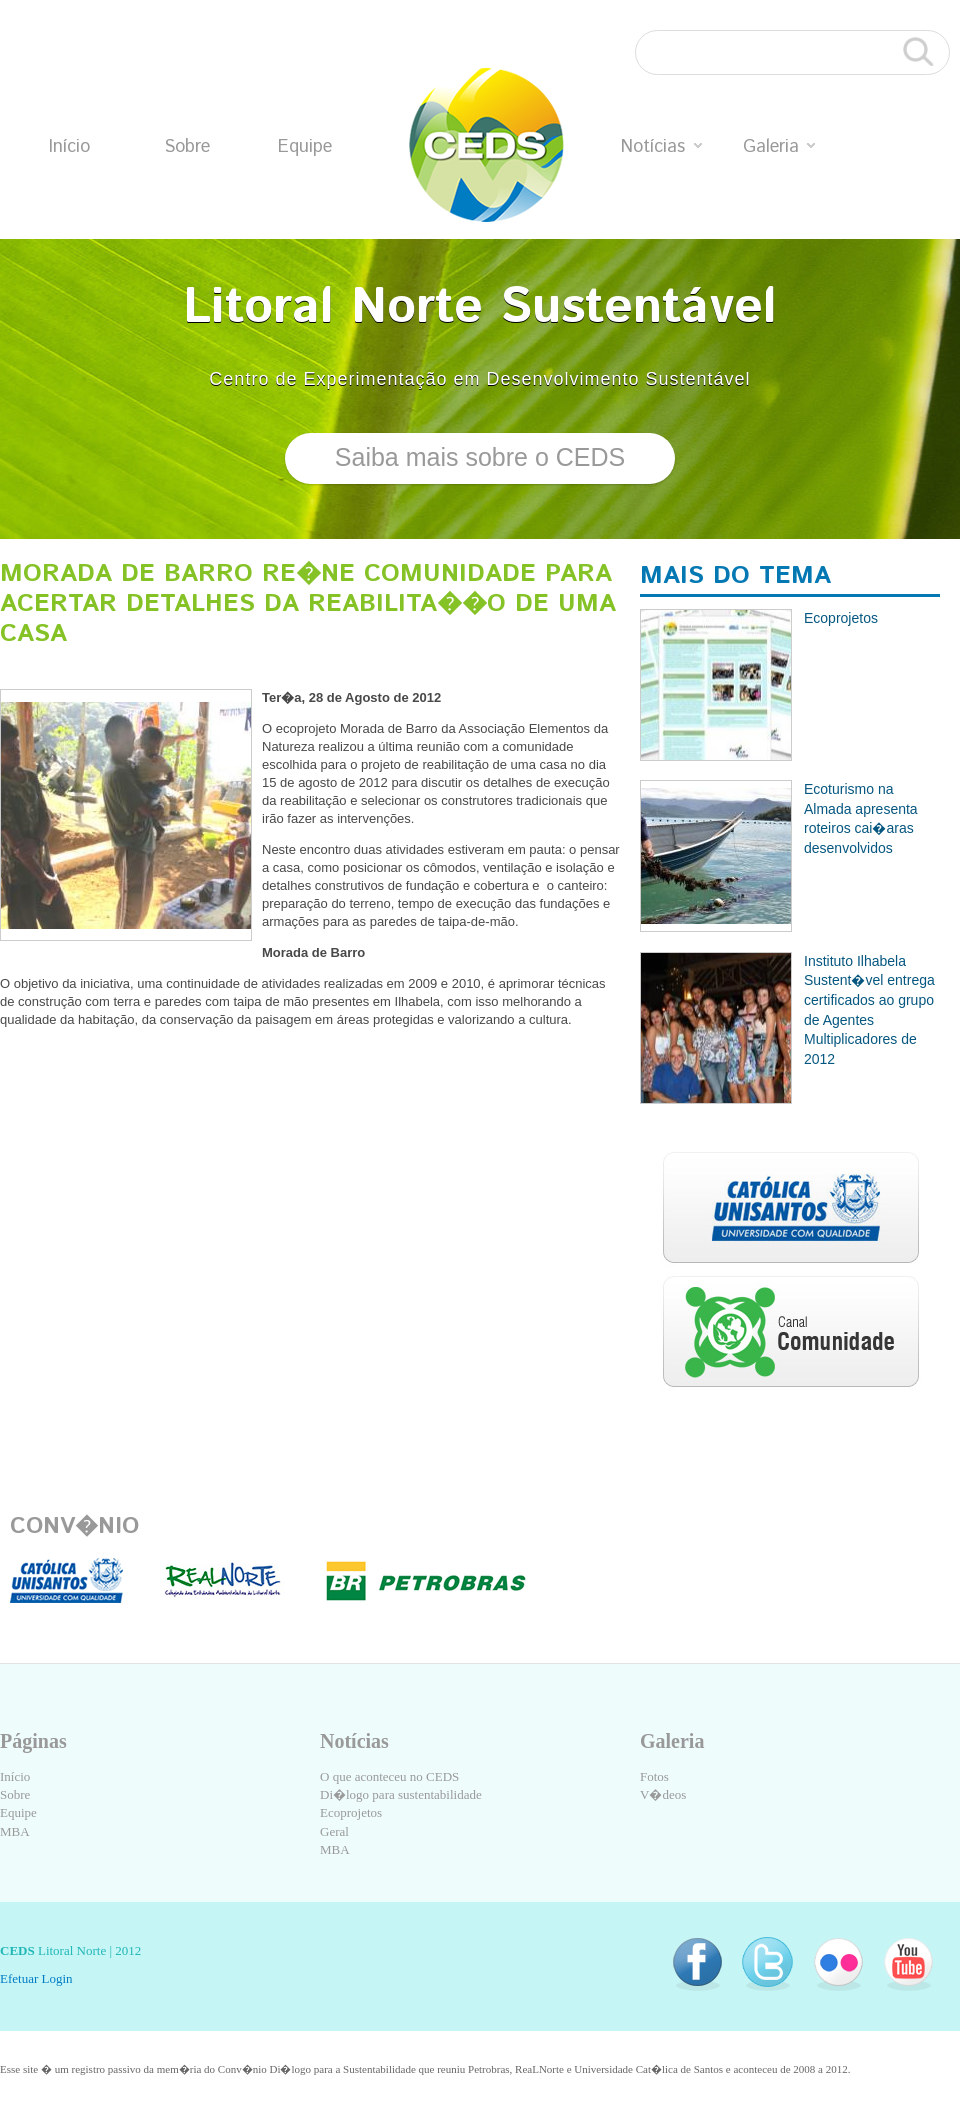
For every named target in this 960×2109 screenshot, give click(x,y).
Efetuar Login (36, 1978)
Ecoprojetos (351, 1812)
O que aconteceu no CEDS (389, 1776)
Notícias (661, 147)
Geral (334, 1831)
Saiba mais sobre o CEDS (480, 457)
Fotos (654, 1776)
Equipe (305, 147)
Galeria (779, 147)
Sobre (187, 147)
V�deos (663, 1794)
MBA (15, 1831)
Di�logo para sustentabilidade (401, 1794)
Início (69, 147)
